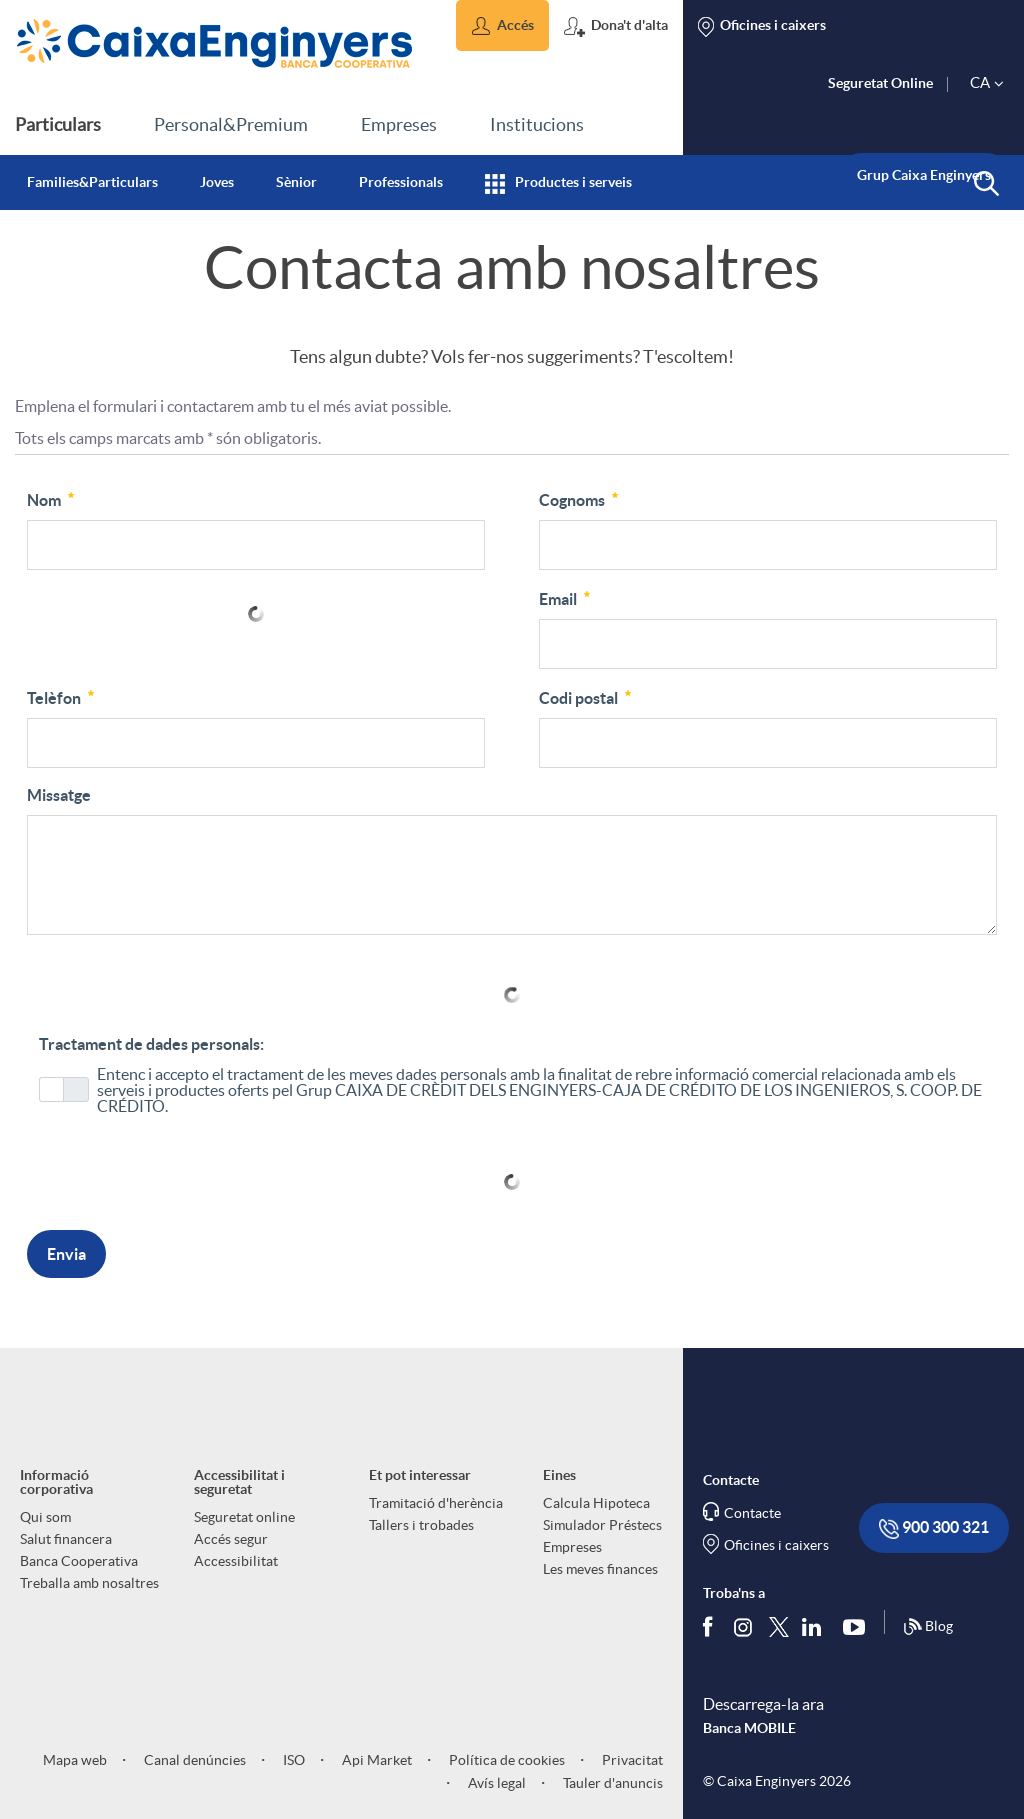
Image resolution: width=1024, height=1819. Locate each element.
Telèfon (62, 696)
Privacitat (631, 1760)
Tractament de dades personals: (151, 1044)
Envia (66, 1254)
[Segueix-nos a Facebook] (712, 1627)
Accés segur (231, 1539)
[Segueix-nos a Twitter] (779, 1626)
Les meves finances (600, 1569)
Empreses (572, 1547)
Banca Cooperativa (79, 1561)
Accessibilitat (236, 1561)
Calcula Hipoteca (596, 1503)
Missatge (59, 795)
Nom (52, 498)
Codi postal (586, 696)
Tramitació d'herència (436, 1503)
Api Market (375, 1760)
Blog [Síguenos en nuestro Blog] (928, 1627)
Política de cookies (505, 1760)
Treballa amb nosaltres (89, 1583)
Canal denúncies (193, 1760)
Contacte (752, 1513)
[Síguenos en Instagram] (744, 1626)
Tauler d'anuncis (611, 1783)
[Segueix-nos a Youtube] (858, 1627)
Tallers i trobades (421, 1525)
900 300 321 (934, 1528)
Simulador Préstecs (602, 1525)
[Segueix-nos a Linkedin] (816, 1627)
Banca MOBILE (749, 1728)
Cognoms (580, 498)
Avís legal (495, 1783)
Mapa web (75, 1760)
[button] (502, 25)
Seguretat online (244, 1517)
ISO (292, 1760)
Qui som (45, 1517)
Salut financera (66, 1539)
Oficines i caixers (776, 1545)
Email (566, 597)
